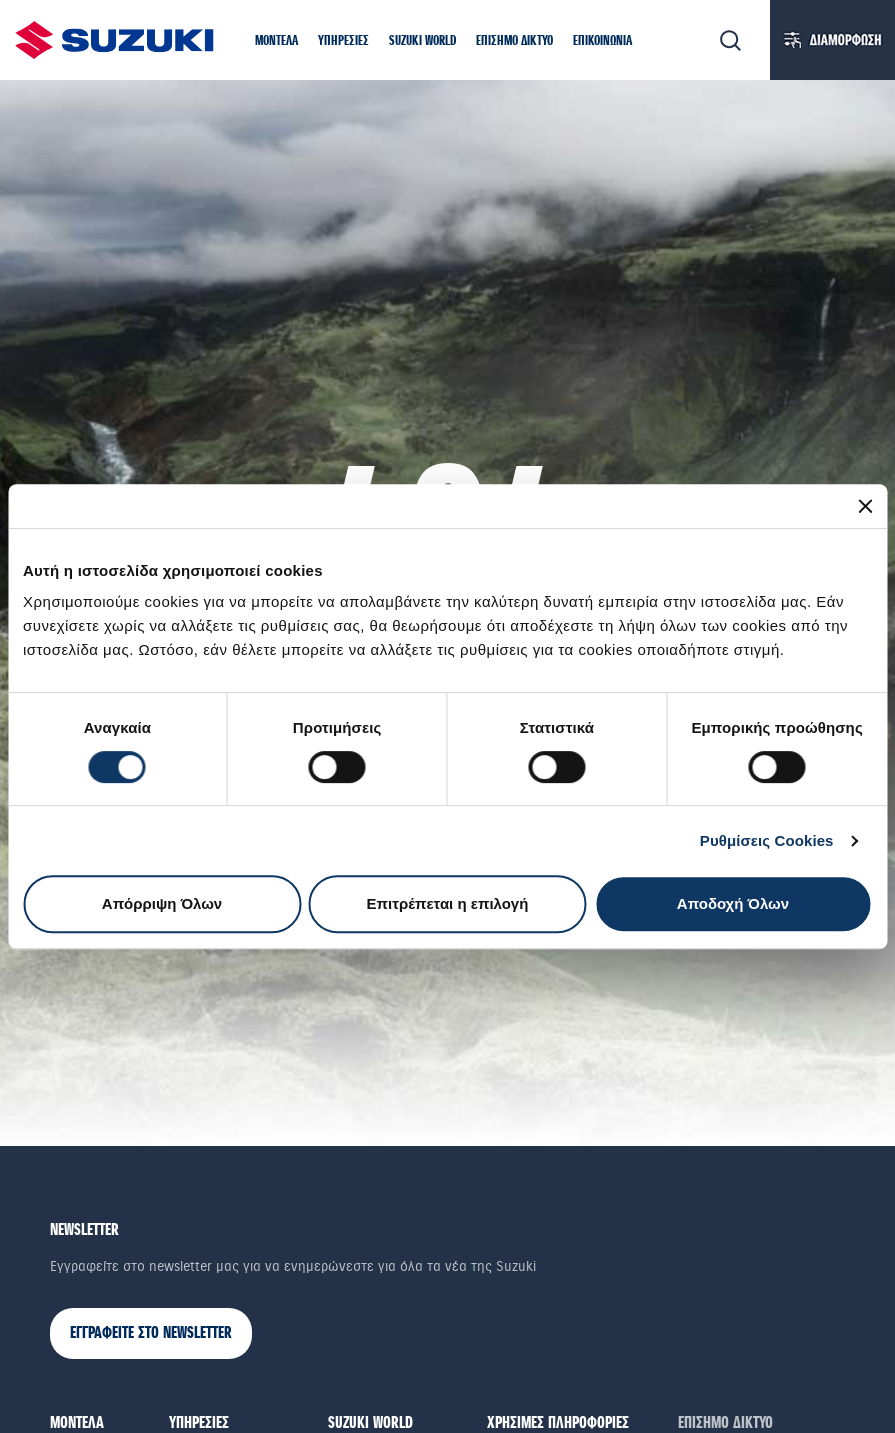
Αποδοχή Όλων (733, 903)
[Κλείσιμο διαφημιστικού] (865, 506)
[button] (276, 42)
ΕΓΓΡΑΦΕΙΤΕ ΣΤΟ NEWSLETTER (151, 1333)
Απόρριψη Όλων (162, 903)
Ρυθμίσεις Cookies (767, 840)
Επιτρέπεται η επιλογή (448, 903)
